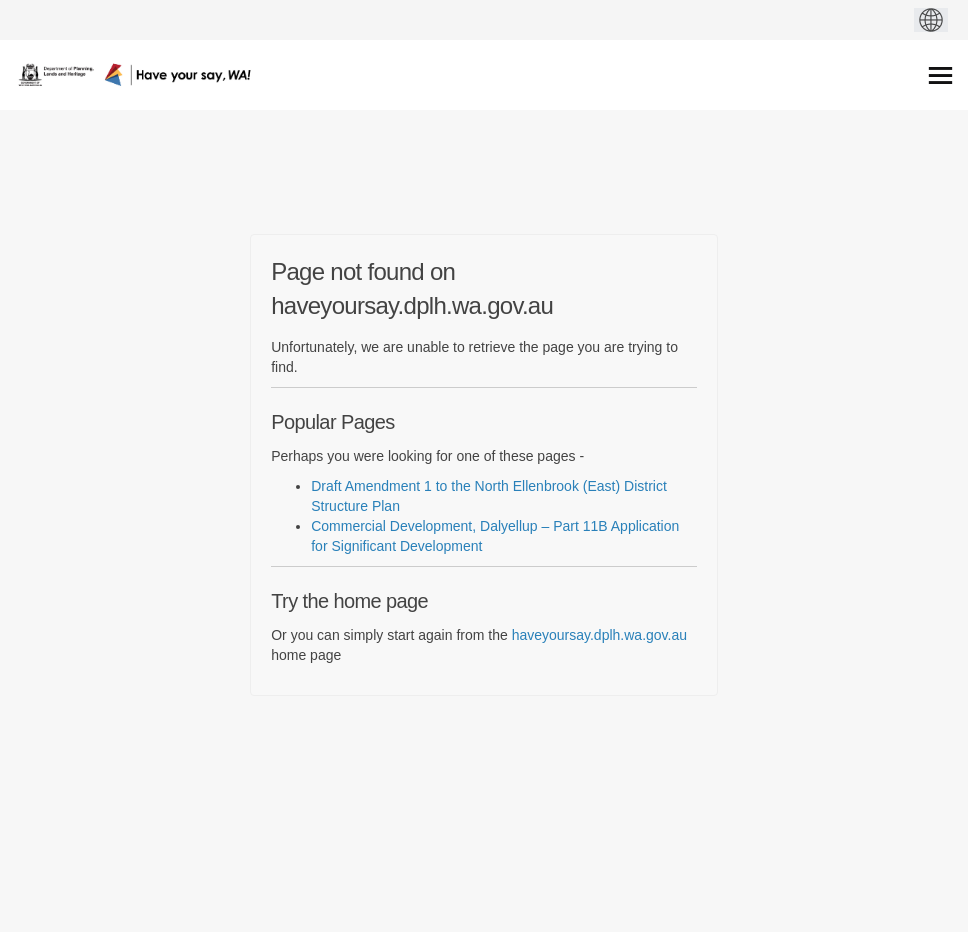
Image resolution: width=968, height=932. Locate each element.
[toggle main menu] (940, 75)
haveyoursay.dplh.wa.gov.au (599, 635)
